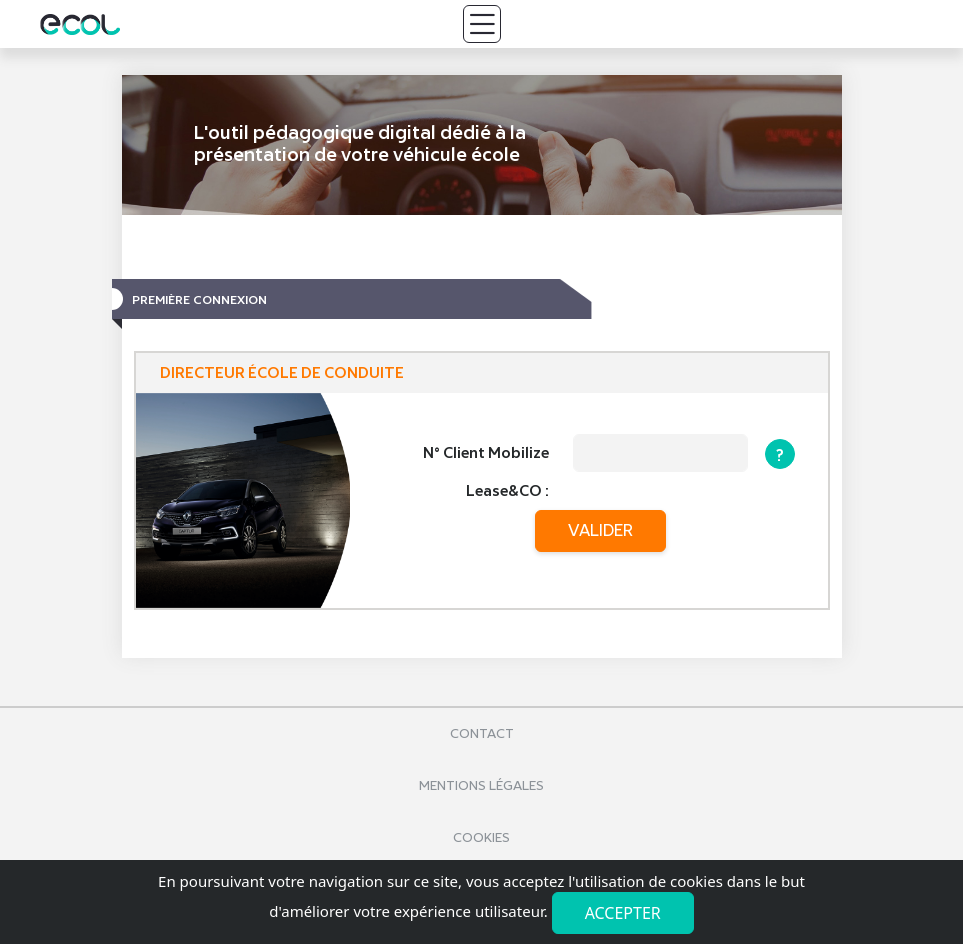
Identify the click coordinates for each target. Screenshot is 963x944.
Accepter (623, 913)
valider (600, 530)
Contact (482, 733)
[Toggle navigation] (482, 24)
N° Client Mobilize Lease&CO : (486, 472)
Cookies (481, 837)
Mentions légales (481, 785)
